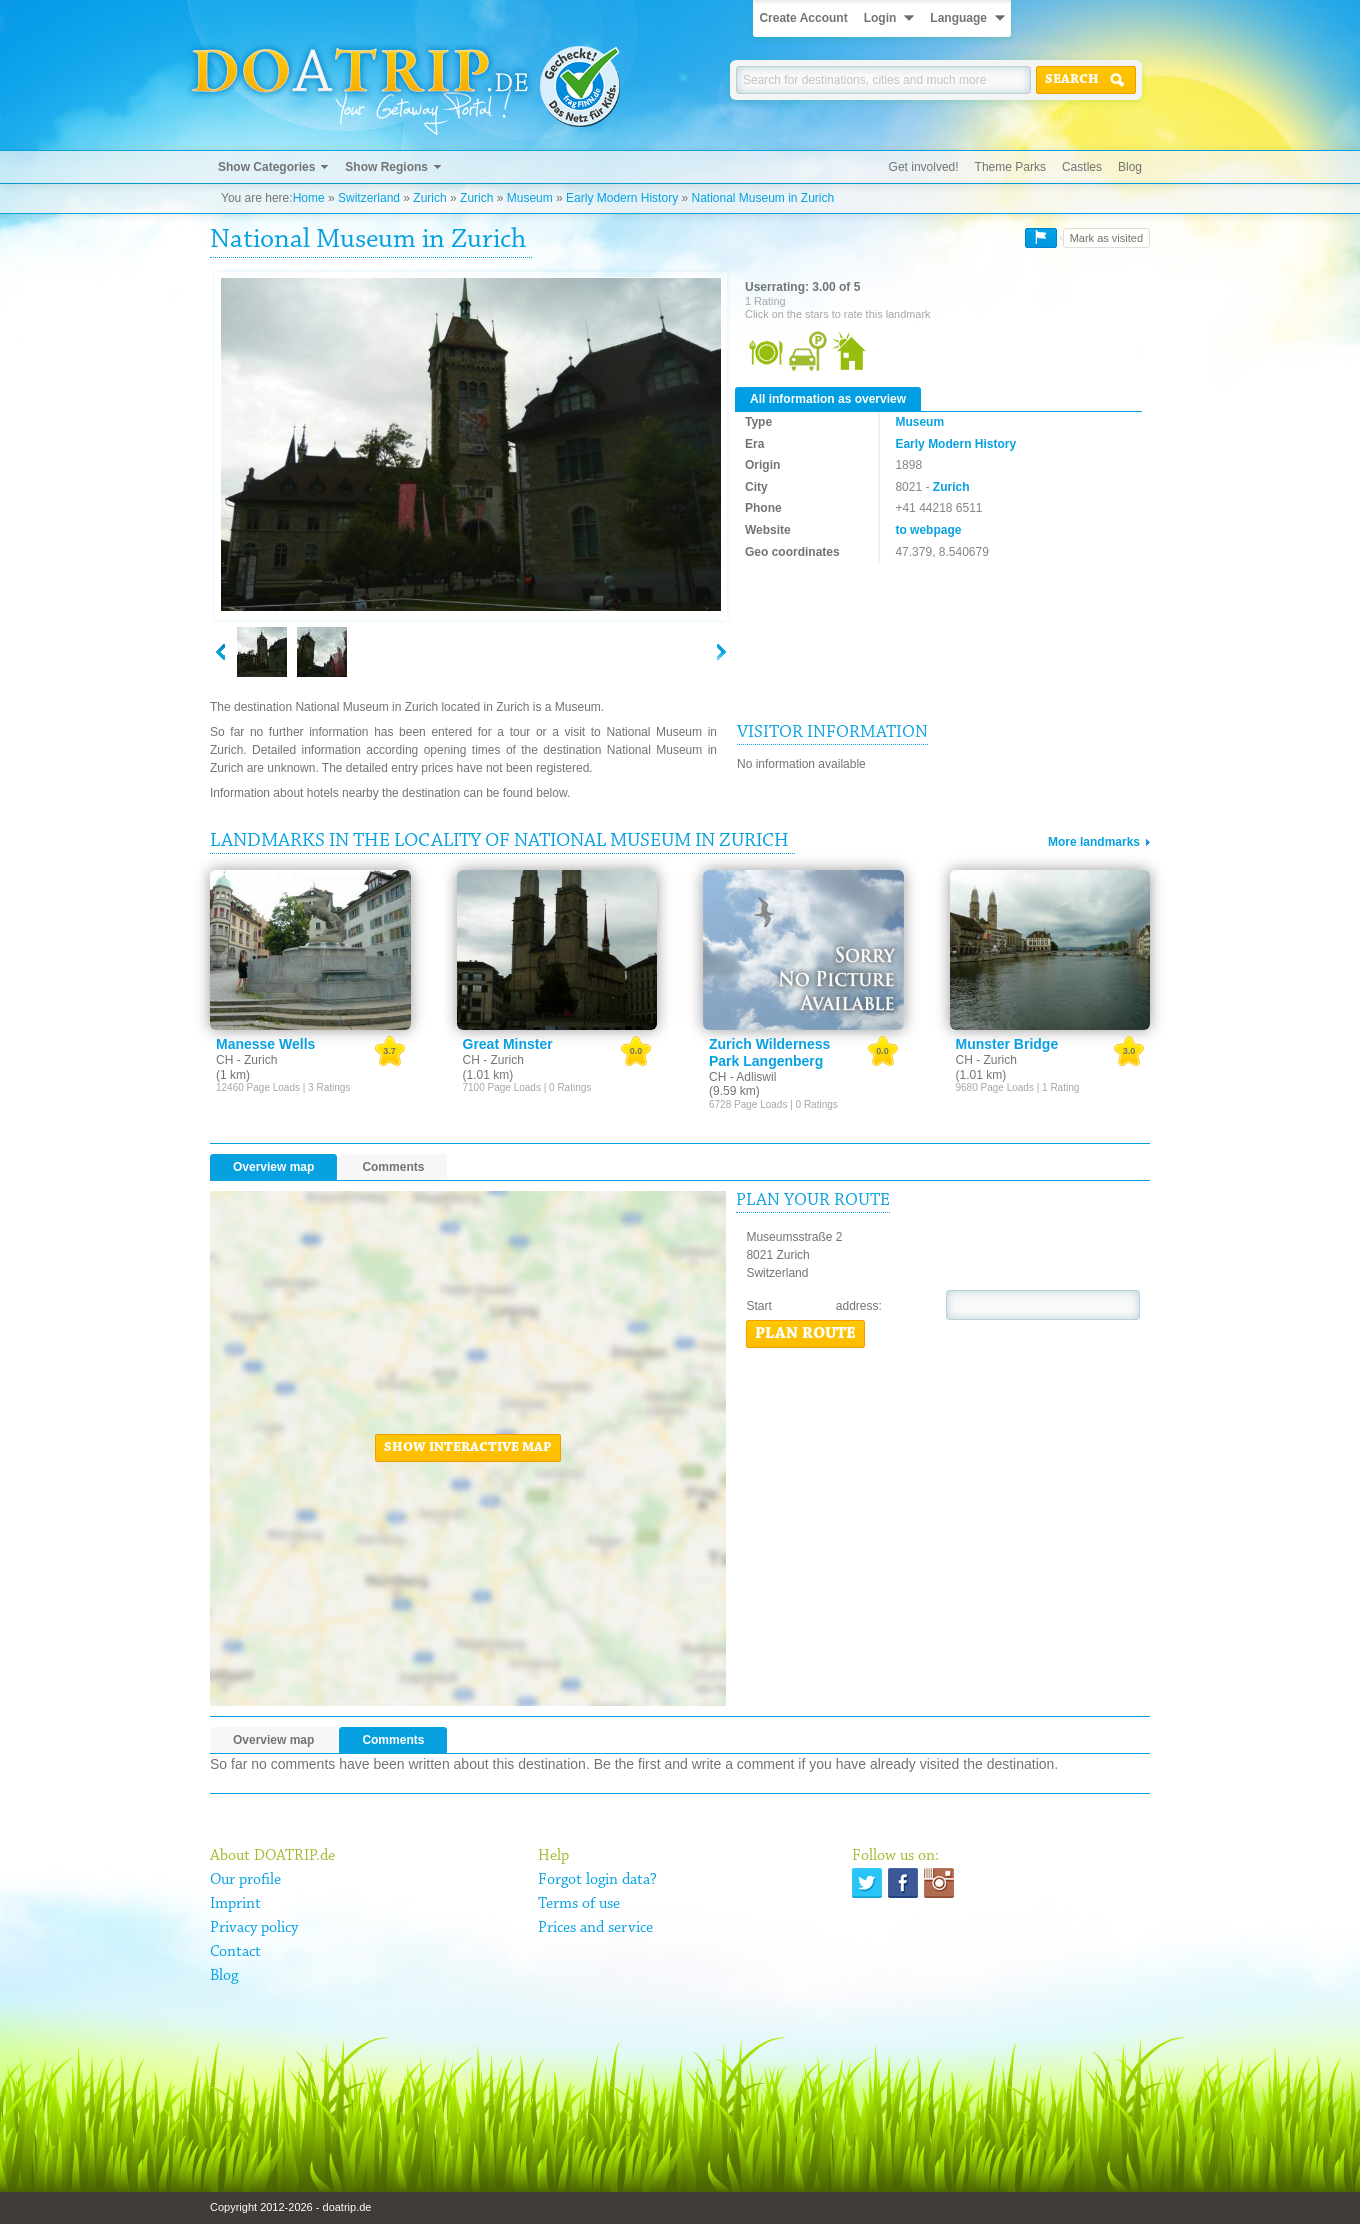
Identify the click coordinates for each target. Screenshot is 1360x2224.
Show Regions (386, 167)
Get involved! (924, 167)
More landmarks (1094, 842)
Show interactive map (468, 1448)
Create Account (803, 18)
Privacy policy (254, 1928)
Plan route (805, 1334)
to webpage (928, 530)
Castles (1082, 167)
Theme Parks (1010, 167)
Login (880, 18)
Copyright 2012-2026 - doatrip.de (290, 2207)
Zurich (429, 198)
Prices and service (595, 1928)
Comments (393, 1167)
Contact (235, 1952)
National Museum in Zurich (762, 198)
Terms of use (579, 1904)
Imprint (235, 1904)
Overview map (273, 1167)
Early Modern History (622, 198)
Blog (1130, 167)
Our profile (245, 1880)
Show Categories (266, 167)
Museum (530, 198)
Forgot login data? (597, 1880)
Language (958, 18)
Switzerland (369, 198)
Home (309, 198)
